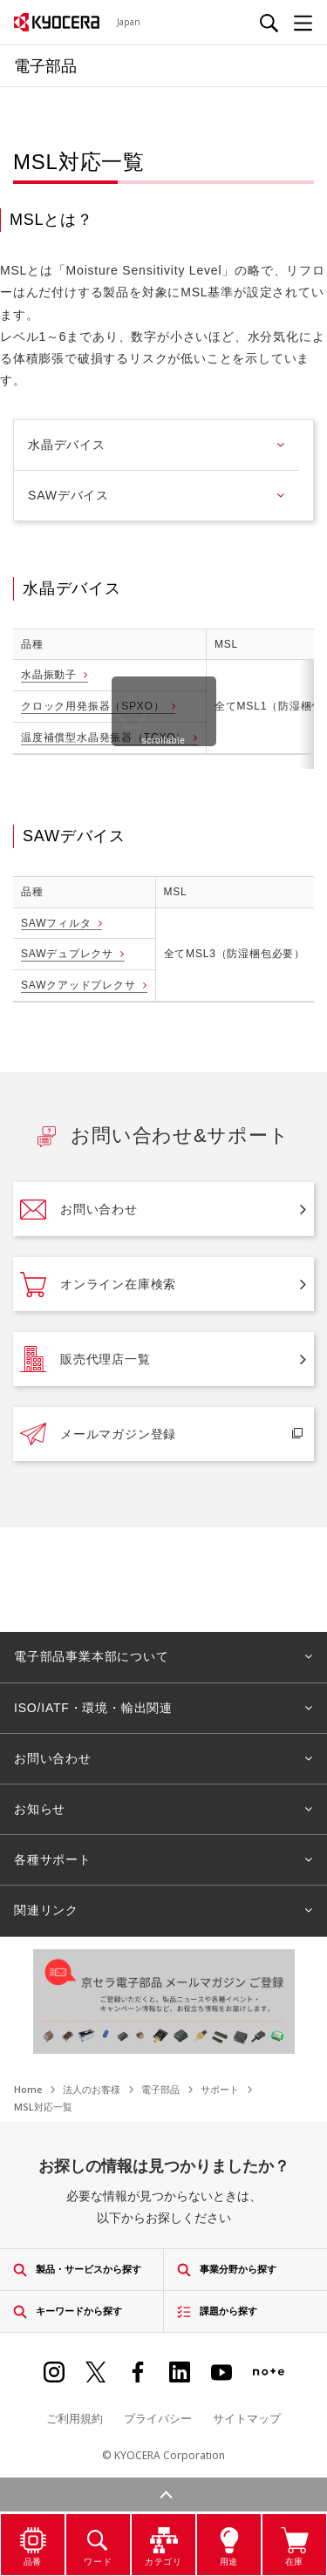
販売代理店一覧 (85, 1359)
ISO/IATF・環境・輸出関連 (93, 1708)
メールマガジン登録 (98, 1434)
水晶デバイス (67, 445)
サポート (220, 2089)
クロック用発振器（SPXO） (93, 706)
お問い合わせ (79, 1209)
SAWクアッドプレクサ (78, 985)
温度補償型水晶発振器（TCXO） (104, 737)
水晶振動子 (49, 675)
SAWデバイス (68, 495)
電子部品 (160, 2089)
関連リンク (46, 1910)
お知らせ (39, 1809)
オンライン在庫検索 (98, 1284)
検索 (164, 2468)
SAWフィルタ (56, 923)
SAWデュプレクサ (67, 954)
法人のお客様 (91, 2089)
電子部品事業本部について (91, 1656)
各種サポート (53, 1859)
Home (28, 2089)
